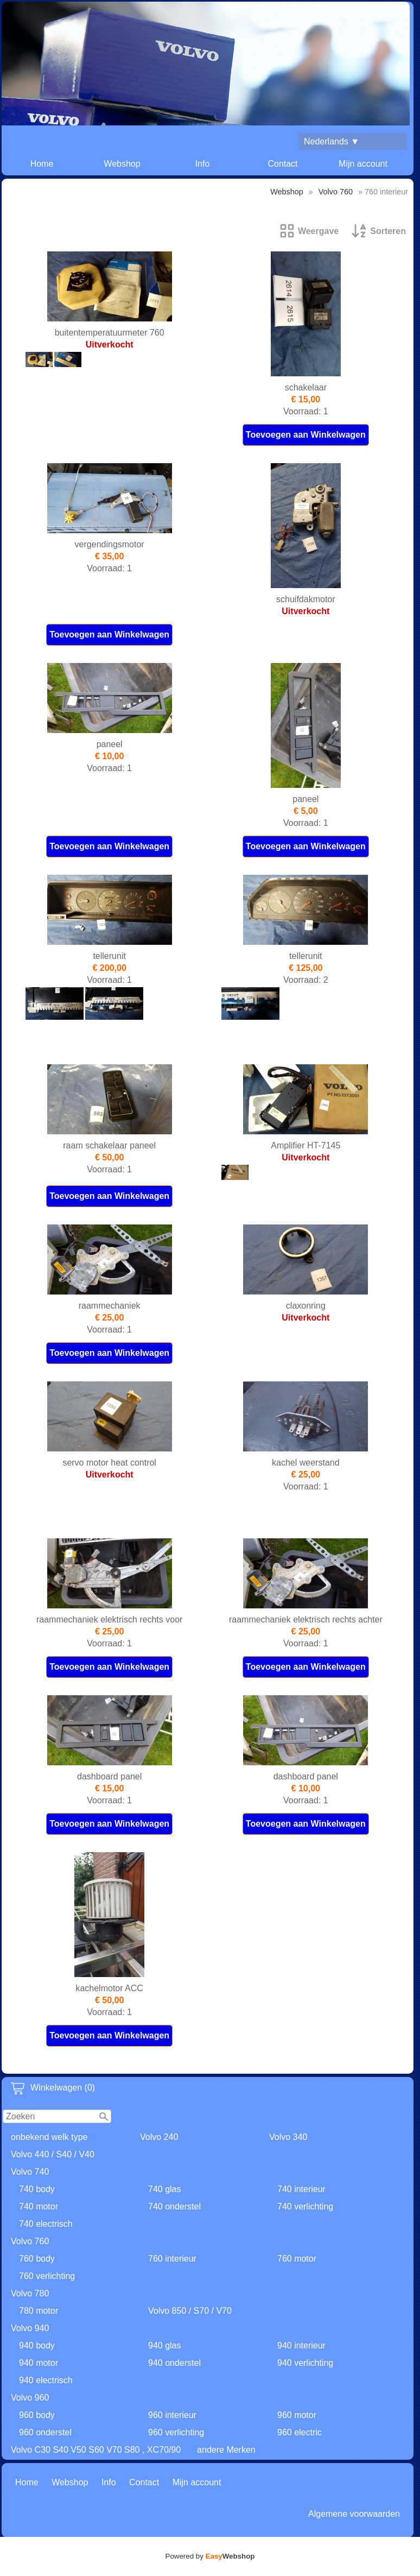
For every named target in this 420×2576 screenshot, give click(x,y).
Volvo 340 (288, 2137)
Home (42, 163)
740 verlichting (305, 2206)
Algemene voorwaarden (354, 2513)
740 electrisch (46, 2223)
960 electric (299, 2432)
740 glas (164, 2189)
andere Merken (226, 2449)
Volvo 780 (30, 2293)
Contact (282, 163)
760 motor (296, 2258)
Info (202, 163)
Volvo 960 (30, 2397)
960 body (37, 2415)
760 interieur (172, 2258)
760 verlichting (47, 2276)
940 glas (164, 2345)
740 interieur (301, 2189)
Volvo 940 (30, 2328)
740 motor (38, 2206)
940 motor (38, 2362)
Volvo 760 (30, 2241)
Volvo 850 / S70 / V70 (190, 2310)
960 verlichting (176, 2432)
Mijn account (363, 163)
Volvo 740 (30, 2171)
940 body (37, 2345)
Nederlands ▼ (331, 141)
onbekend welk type (49, 2137)
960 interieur (172, 2415)
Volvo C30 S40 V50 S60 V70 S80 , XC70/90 (96, 2449)
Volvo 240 (159, 2137)
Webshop (122, 163)
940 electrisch (46, 2380)
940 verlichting (305, 2362)
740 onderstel (174, 2206)
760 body (37, 2258)
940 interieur (301, 2345)
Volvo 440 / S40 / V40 (52, 2154)
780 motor (38, 2310)
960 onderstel (45, 2432)
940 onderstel (174, 2362)
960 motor (296, 2415)
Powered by (210, 2556)
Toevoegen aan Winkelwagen (306, 434)
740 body (37, 2189)
